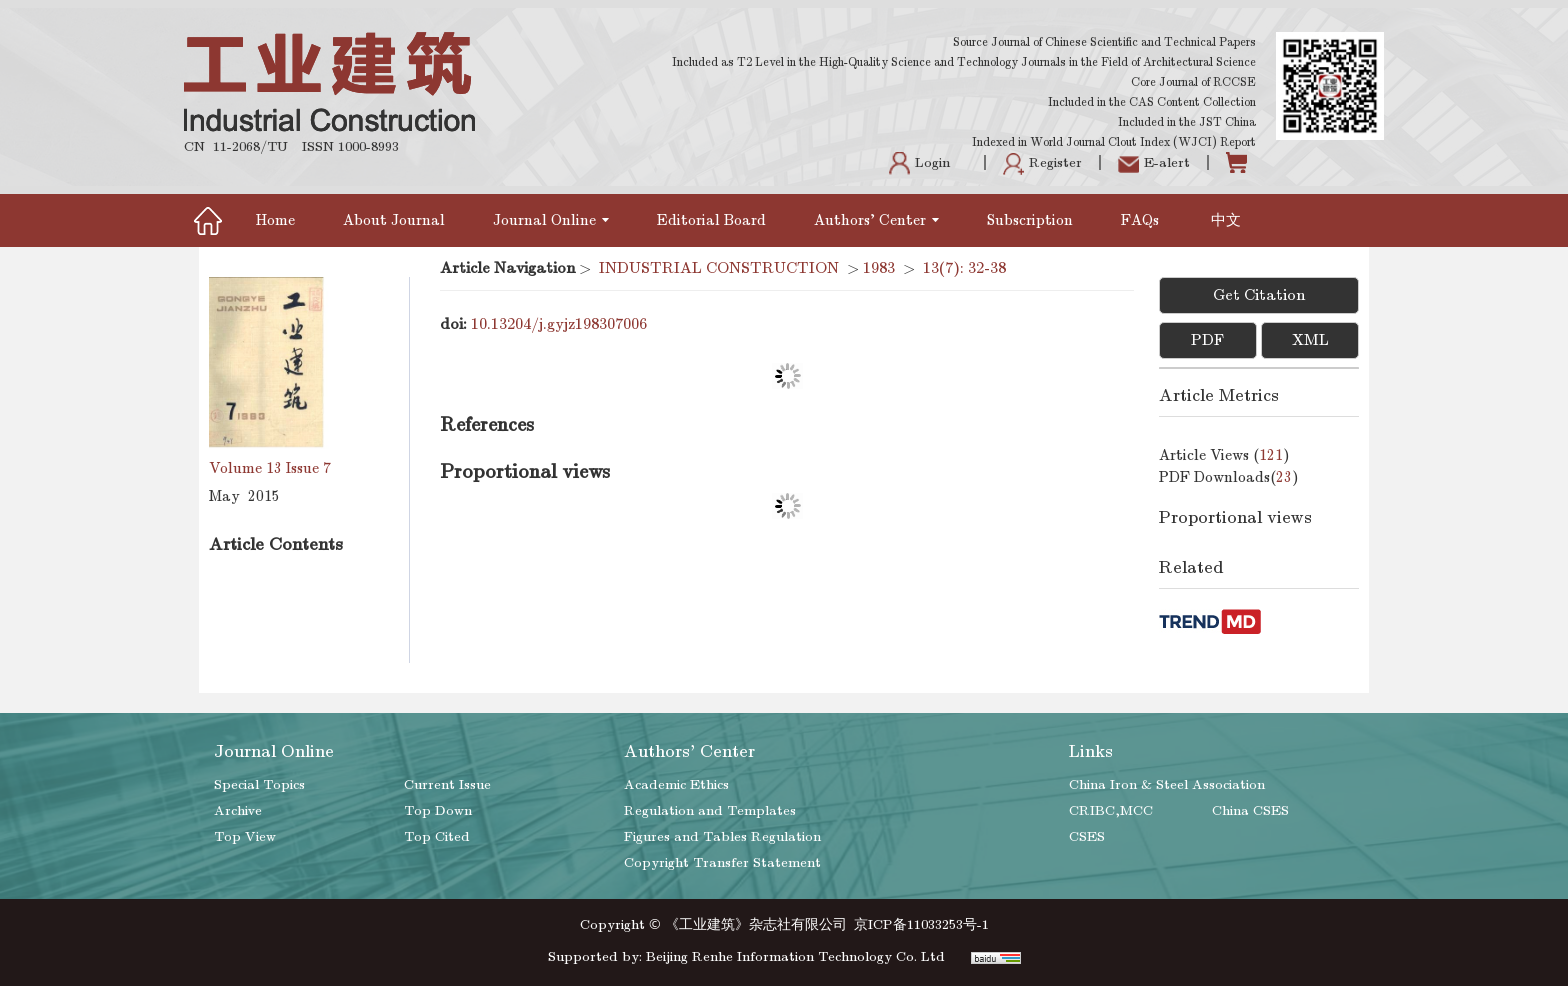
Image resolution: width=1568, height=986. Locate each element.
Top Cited (437, 836)
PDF (1207, 340)
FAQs (1142, 220)
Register (1042, 162)
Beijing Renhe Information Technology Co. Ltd (795, 956)
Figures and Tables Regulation (722, 836)
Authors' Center (876, 220)
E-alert (1154, 162)
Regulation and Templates (710, 810)
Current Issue (447, 784)
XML (1310, 340)
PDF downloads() (1229, 477)
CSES (1087, 836)
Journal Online (551, 220)
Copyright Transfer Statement (722, 862)
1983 (879, 268)
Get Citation (1259, 295)
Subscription (1030, 220)
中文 (1226, 220)
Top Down (438, 810)
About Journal (394, 220)
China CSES (1250, 810)
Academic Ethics (676, 784)
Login (919, 162)
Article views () (1224, 455)
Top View (245, 836)
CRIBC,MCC (1111, 810)
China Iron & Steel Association (1167, 784)
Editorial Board (711, 220)
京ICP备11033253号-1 (921, 924)
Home (275, 220)
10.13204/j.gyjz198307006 (559, 324)
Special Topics (259, 784)
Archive (238, 810)
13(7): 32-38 (964, 268)
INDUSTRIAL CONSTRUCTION (719, 268)
